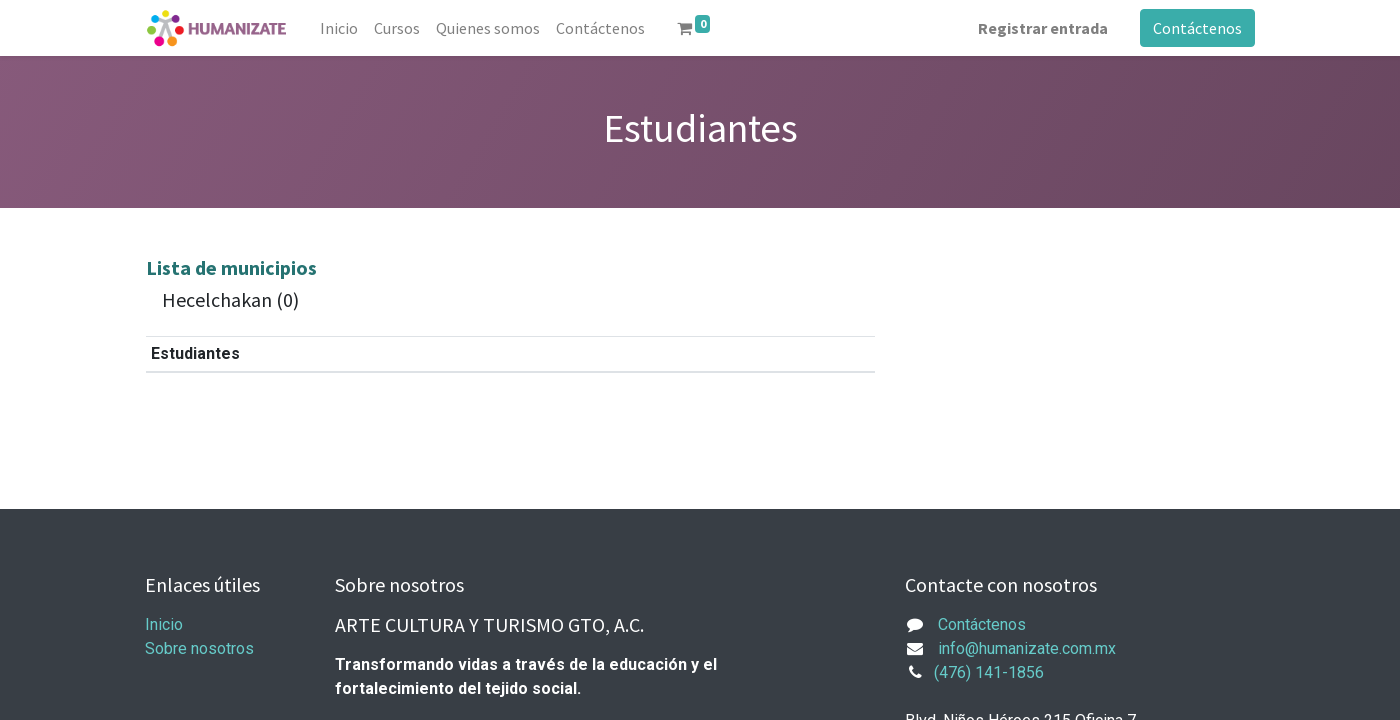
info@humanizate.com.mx (1027, 648)
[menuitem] (339, 28)
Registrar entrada (1043, 28)
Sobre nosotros (199, 648)
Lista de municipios (231, 267)
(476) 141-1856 (989, 672)
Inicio (164, 624)
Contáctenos (1197, 28)
